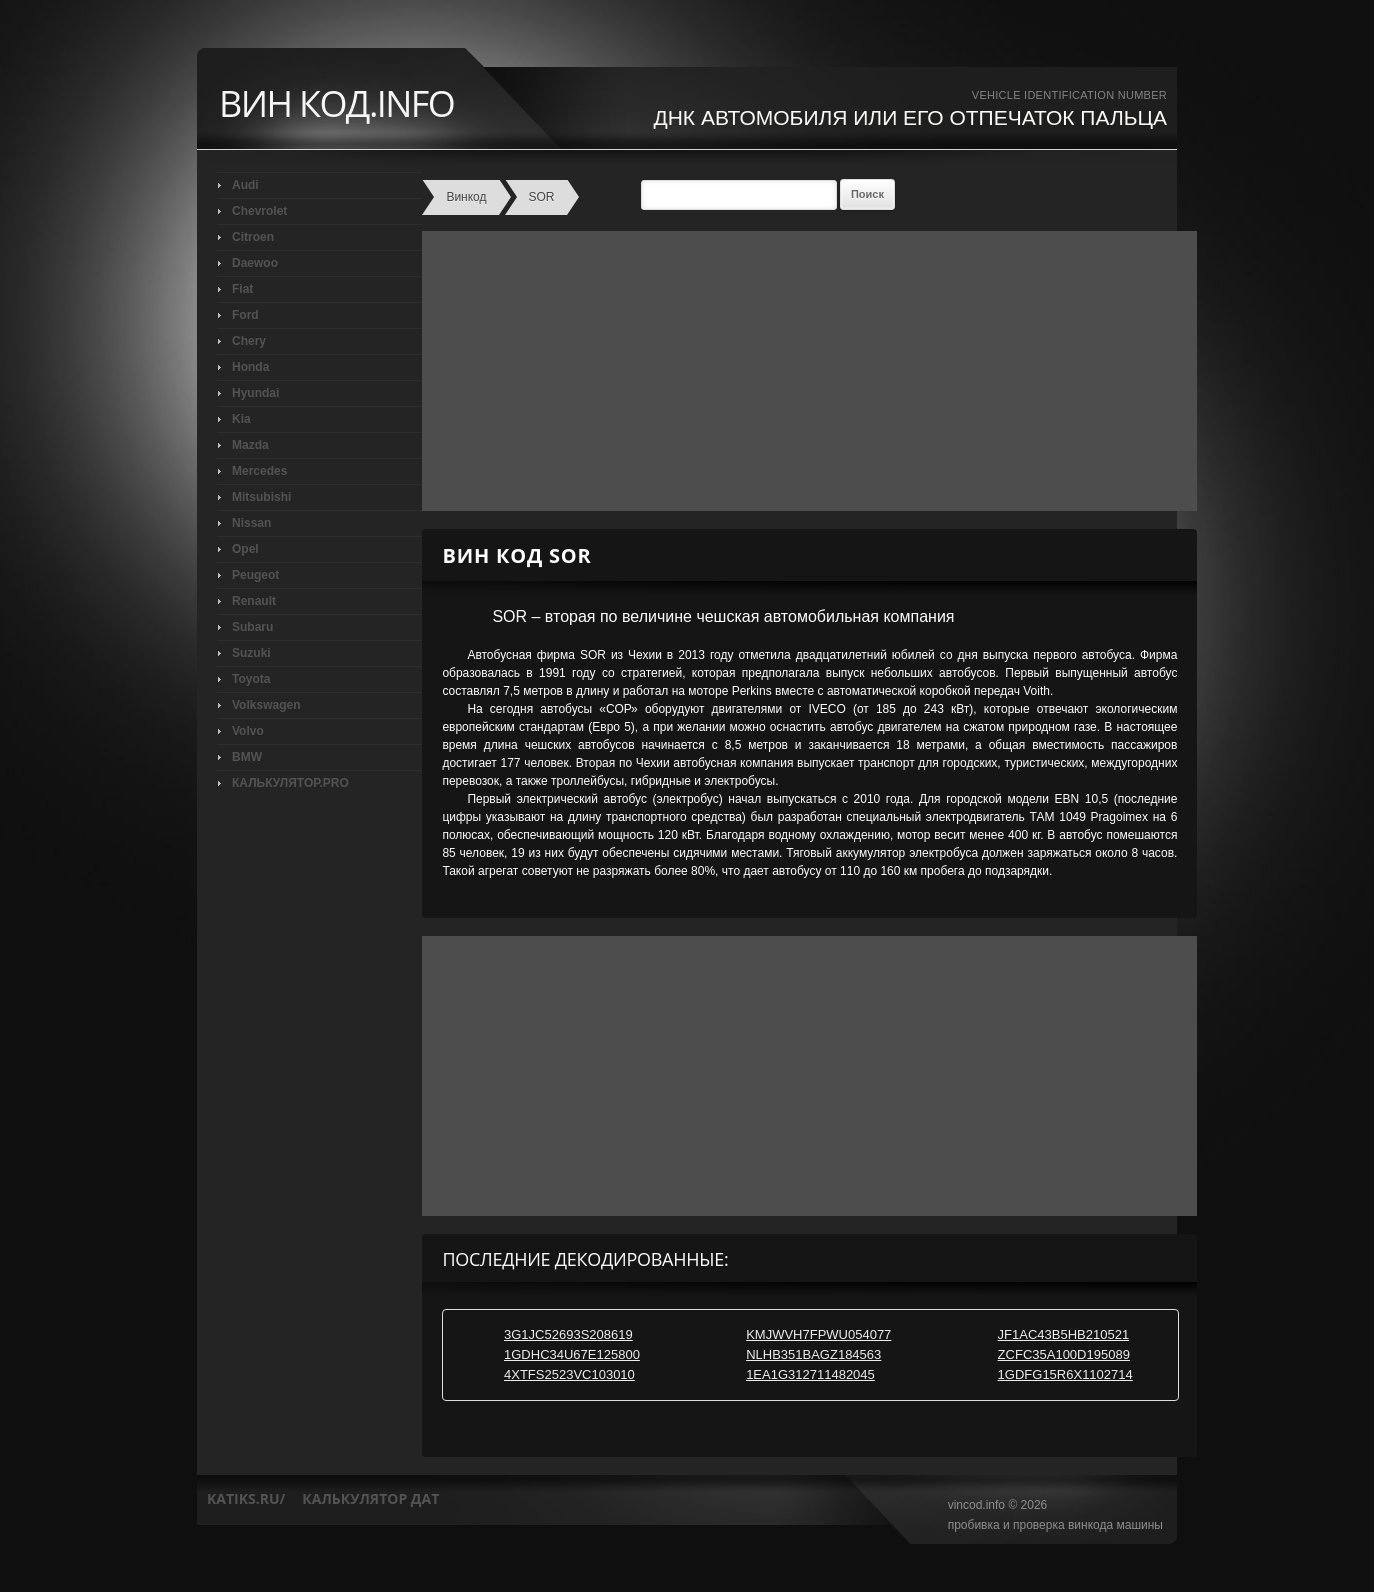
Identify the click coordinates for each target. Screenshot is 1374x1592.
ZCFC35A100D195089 (1064, 1354)
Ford (245, 315)
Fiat (242, 289)
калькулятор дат (370, 1498)
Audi (245, 185)
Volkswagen (266, 705)
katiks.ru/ (246, 1498)
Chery (249, 341)
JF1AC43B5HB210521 (1064, 1334)
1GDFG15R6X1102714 (1065, 1374)
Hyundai (255, 393)
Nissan (251, 523)
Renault (254, 601)
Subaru (252, 627)
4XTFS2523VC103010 (569, 1374)
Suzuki (251, 653)
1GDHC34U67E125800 (572, 1354)
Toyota (251, 679)
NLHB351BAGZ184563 (813, 1354)
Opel (245, 549)
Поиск (867, 194)
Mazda (250, 445)
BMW (247, 757)
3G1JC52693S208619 (568, 1334)
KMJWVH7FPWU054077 (818, 1334)
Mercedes (259, 471)
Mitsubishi (261, 497)
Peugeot (255, 575)
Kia (241, 419)
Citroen (253, 237)
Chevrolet (259, 211)
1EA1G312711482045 (810, 1374)
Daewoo (255, 263)
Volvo (248, 731)
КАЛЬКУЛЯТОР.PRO (290, 783)
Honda (250, 367)
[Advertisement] (804, 371)
